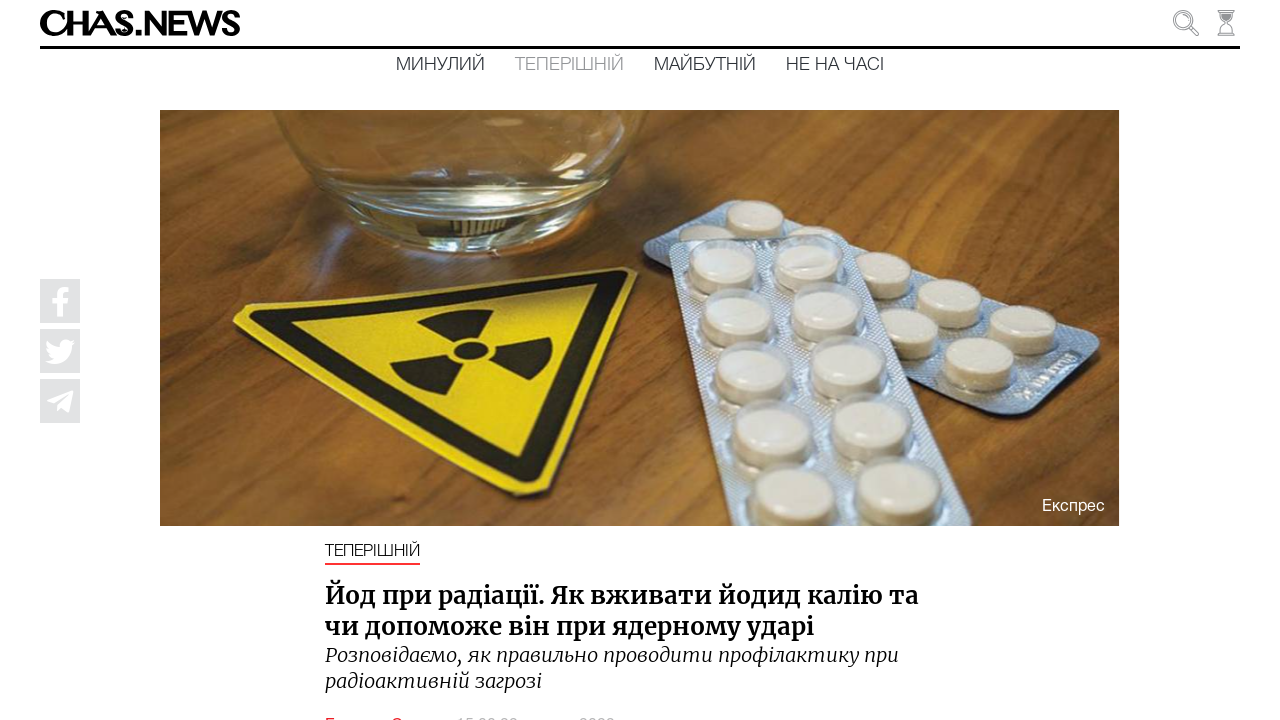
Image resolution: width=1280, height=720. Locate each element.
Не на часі (835, 65)
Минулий (440, 65)
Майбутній (705, 65)
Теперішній (569, 65)
